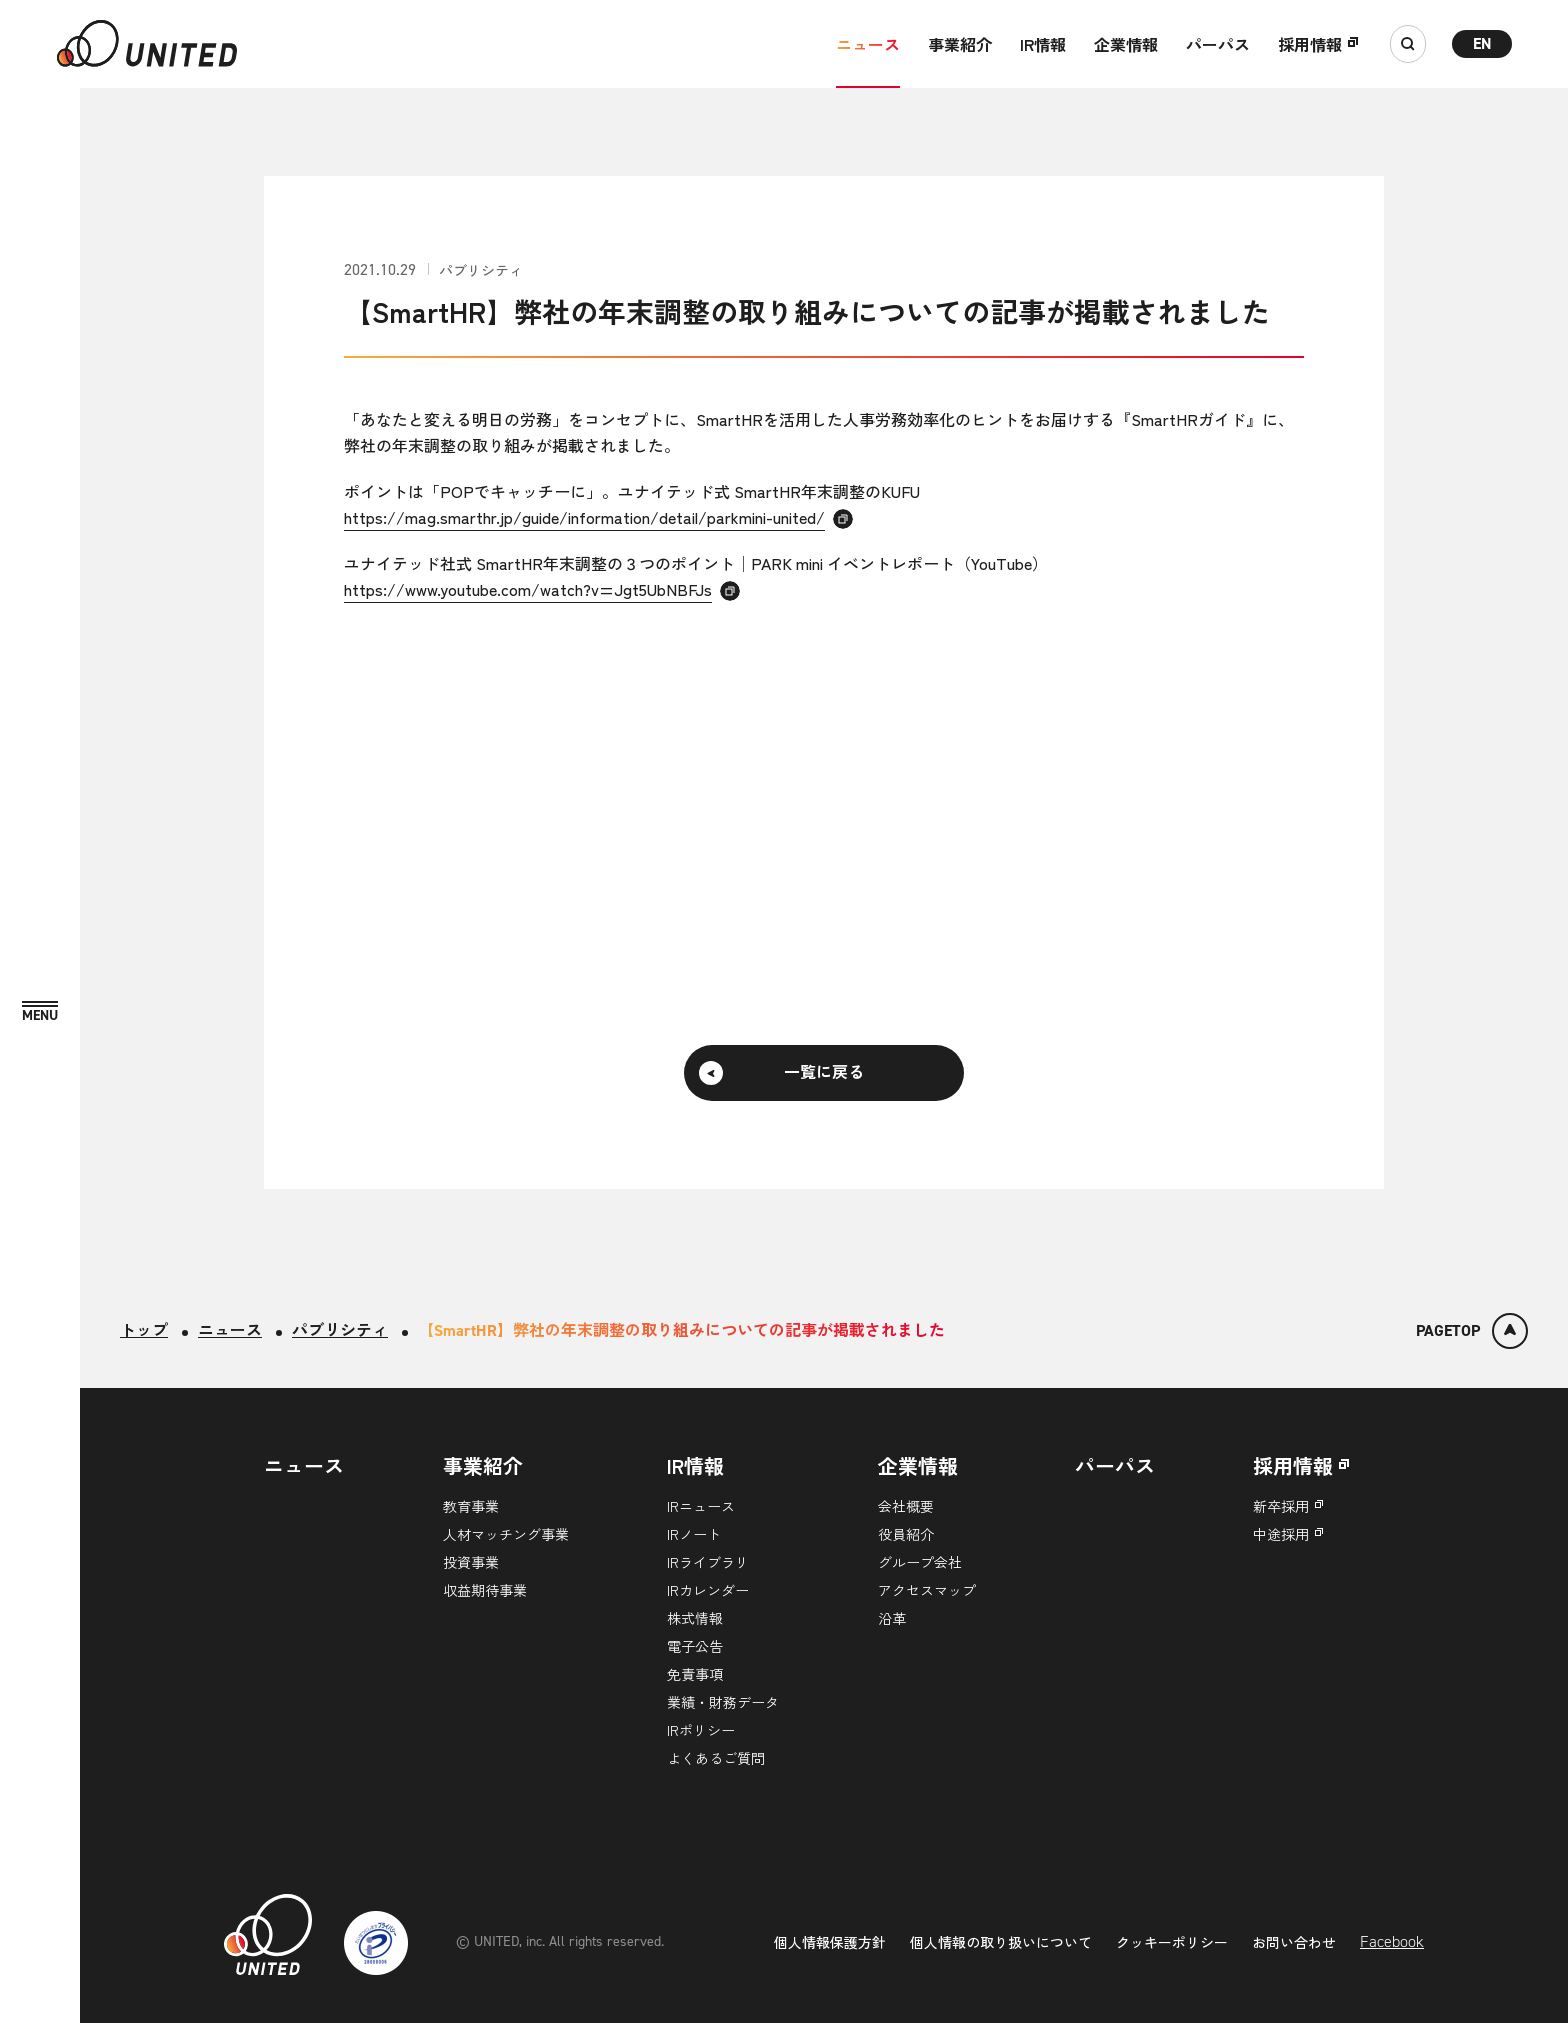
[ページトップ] (1472, 1331)
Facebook (1392, 1941)
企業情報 (1126, 44)
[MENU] (40, 1012)
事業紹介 (960, 44)
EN (1482, 43)
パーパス (1218, 44)
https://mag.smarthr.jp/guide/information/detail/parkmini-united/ (584, 517)
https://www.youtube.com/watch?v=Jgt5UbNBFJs (528, 589)
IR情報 (1043, 44)
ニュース (868, 44)
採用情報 (1310, 44)
